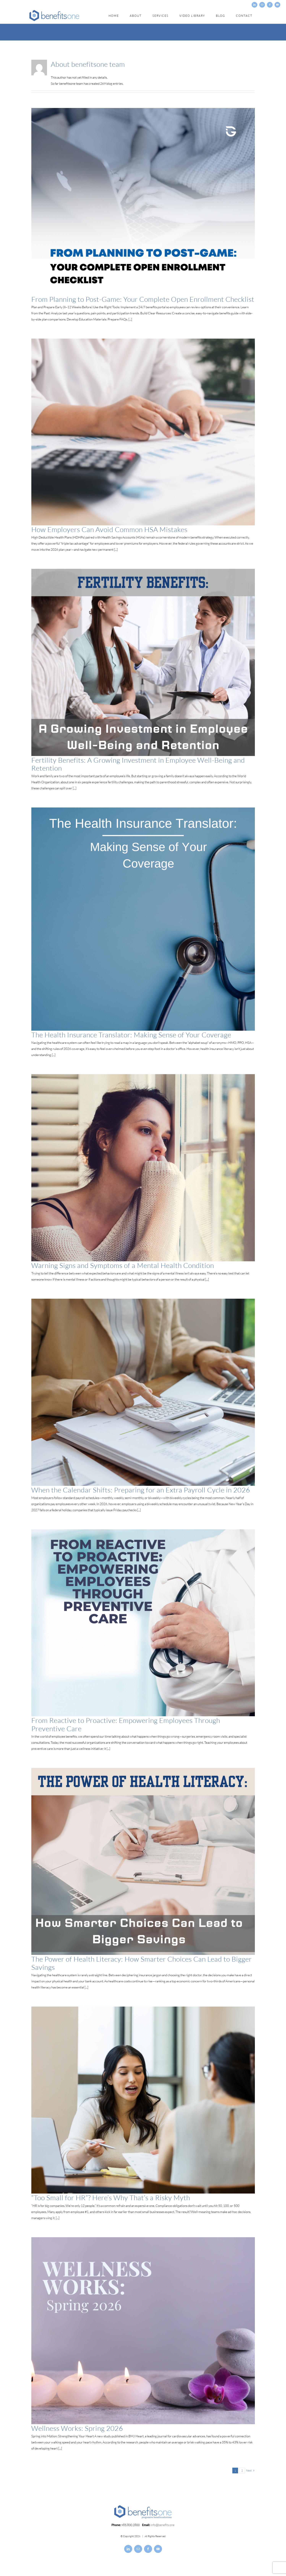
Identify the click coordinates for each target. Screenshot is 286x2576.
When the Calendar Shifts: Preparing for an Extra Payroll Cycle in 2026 (140, 1492)
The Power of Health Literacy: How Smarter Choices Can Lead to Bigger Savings (141, 1965)
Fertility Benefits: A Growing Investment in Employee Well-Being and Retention (138, 766)
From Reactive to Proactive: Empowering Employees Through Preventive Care (125, 1726)
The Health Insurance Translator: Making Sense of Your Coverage (131, 1037)
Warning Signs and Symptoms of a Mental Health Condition (123, 1267)
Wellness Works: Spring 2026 (77, 2430)
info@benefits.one (162, 2527)
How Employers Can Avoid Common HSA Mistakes (109, 531)
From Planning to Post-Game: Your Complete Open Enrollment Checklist (142, 301)
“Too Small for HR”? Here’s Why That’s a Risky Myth (110, 2200)
